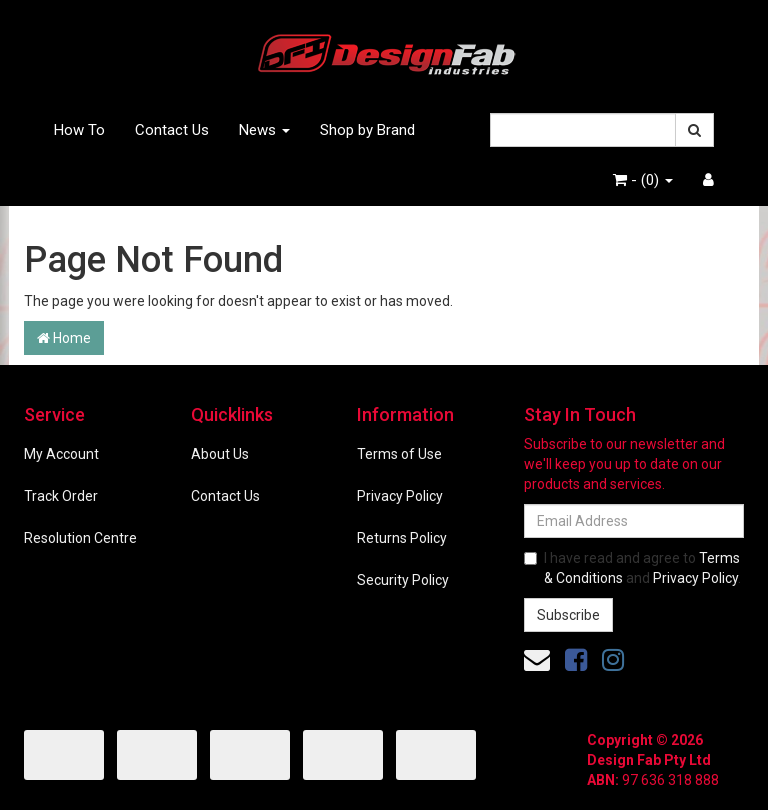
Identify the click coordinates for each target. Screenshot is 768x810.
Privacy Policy (400, 496)
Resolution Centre (80, 538)
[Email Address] (634, 521)
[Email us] (537, 660)
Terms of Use (399, 454)
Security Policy (403, 580)
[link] (576, 660)
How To (79, 130)
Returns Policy (402, 538)
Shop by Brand (367, 130)
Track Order (61, 496)
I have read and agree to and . (632, 568)
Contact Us (172, 130)
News (264, 130)
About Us (220, 454)
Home (64, 338)
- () (643, 180)
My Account (61, 454)
